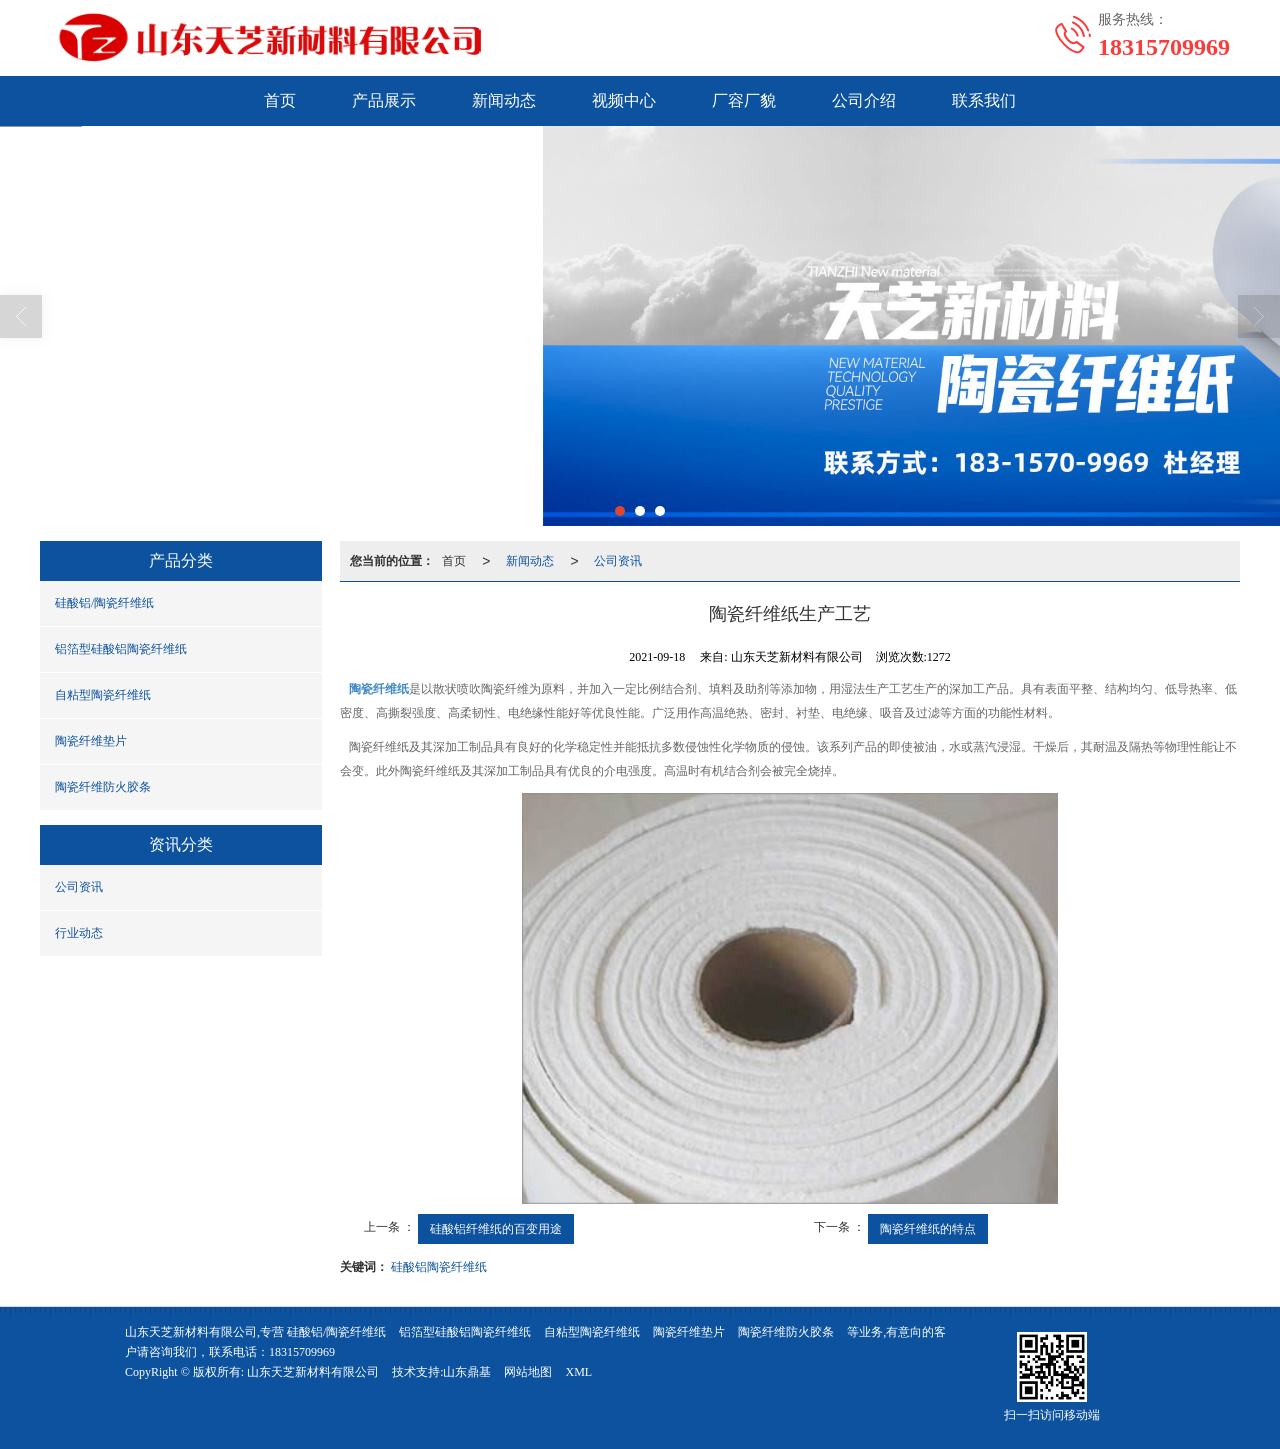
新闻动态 (504, 100)
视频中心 (624, 100)
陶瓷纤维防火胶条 (103, 787)
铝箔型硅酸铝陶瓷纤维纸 (121, 649)
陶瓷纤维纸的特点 (928, 1229)
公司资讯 (79, 887)
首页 (280, 100)
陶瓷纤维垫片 (91, 741)
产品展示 (384, 100)
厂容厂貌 (744, 100)
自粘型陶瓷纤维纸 (103, 695)
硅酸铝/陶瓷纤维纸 (104, 603)
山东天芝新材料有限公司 (313, 1372)
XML (578, 1372)
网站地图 (528, 1372)
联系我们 (984, 100)
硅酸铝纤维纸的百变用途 (496, 1229)
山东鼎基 (467, 1372)
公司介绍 (864, 100)
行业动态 (79, 933)
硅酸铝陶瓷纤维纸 (439, 1267)
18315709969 (302, 1352)
